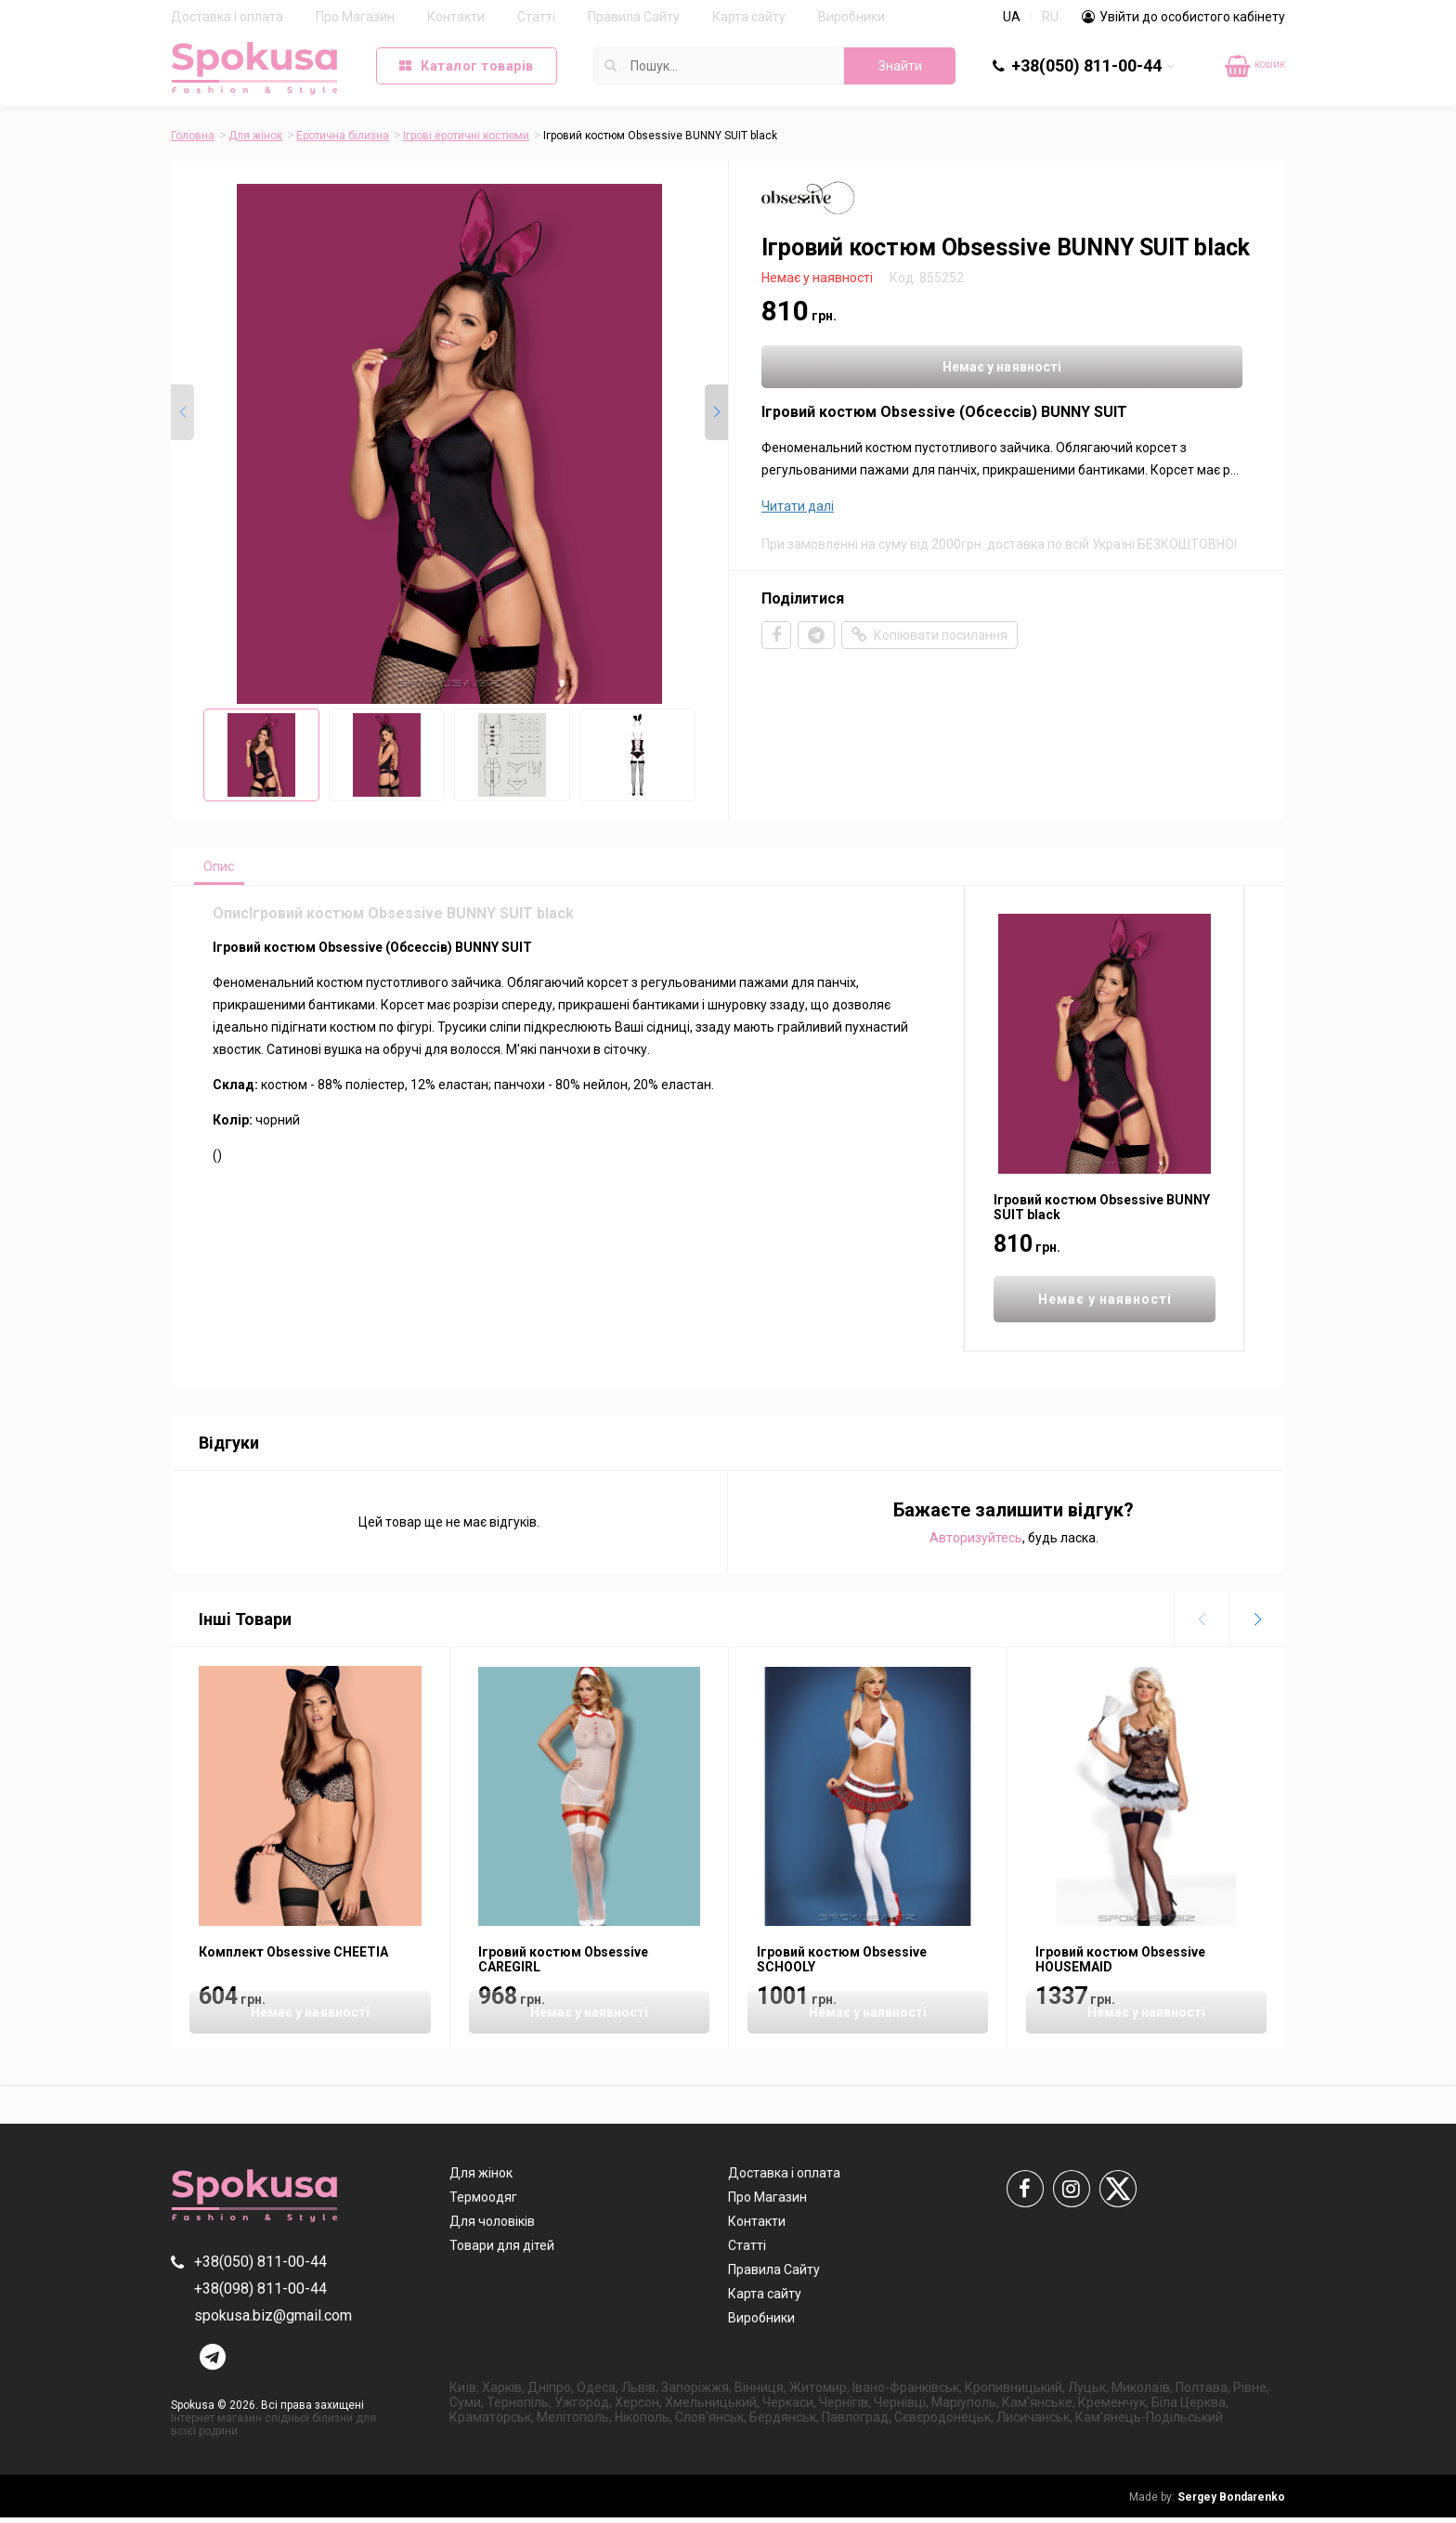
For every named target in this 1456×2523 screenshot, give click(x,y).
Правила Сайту (634, 16)
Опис (228, 869)
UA (1011, 16)
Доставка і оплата (227, 16)
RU (1050, 16)
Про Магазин (355, 16)
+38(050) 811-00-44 (1086, 65)
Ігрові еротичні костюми (466, 135)
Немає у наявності (877, 368)
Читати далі (797, 509)
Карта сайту (749, 16)
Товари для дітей (501, 2250)
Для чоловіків (492, 2226)
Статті (536, 16)
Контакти (456, 16)
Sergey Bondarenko (1207, 2502)
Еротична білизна (342, 135)
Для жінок (255, 135)
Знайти (900, 66)
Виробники (851, 16)
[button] (716, 412)
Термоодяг (483, 2202)
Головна (192, 135)
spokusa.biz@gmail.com (273, 2321)
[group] (449, 444)
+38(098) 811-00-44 (260, 2294)
